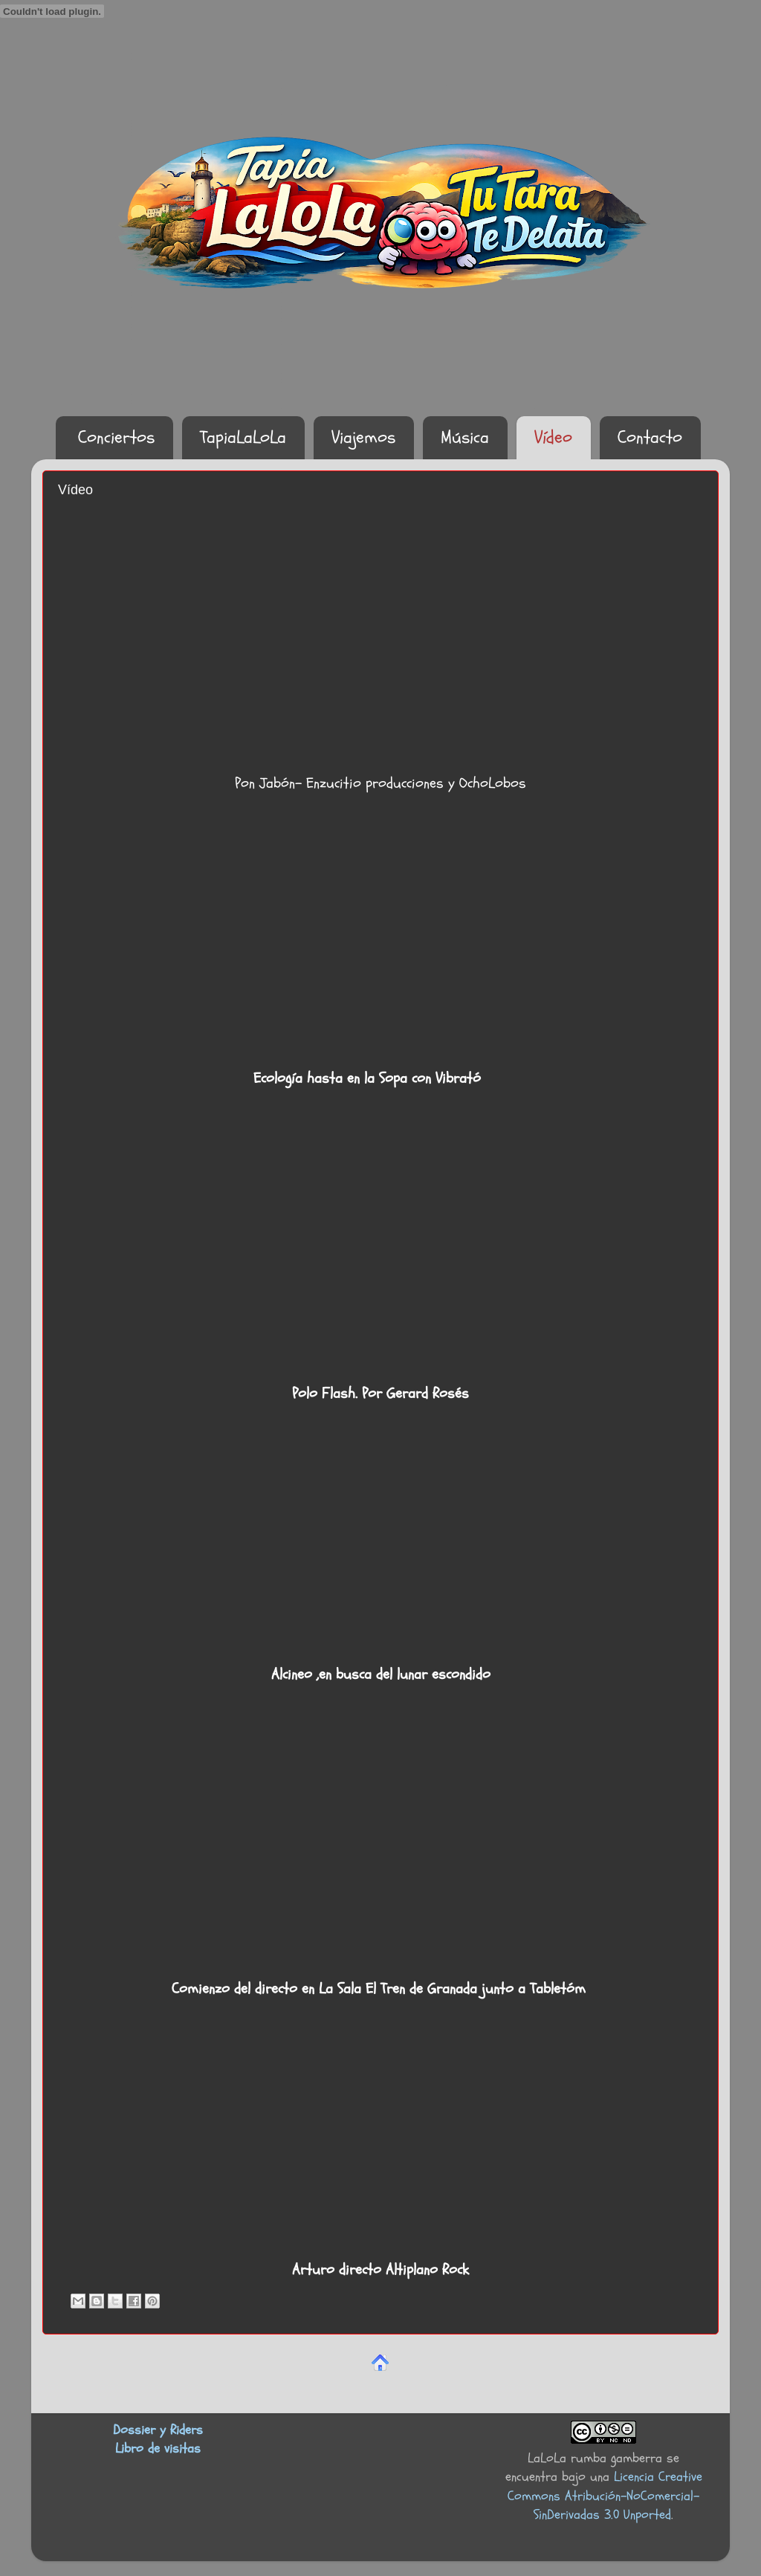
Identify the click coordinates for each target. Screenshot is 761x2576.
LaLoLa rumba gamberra (595, 2458)
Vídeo (553, 437)
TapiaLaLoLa (243, 437)
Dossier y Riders (158, 2430)
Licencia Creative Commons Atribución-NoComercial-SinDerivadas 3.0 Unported (605, 2495)
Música (465, 437)
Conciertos (116, 437)
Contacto (650, 437)
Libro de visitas (158, 2448)
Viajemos (363, 437)
